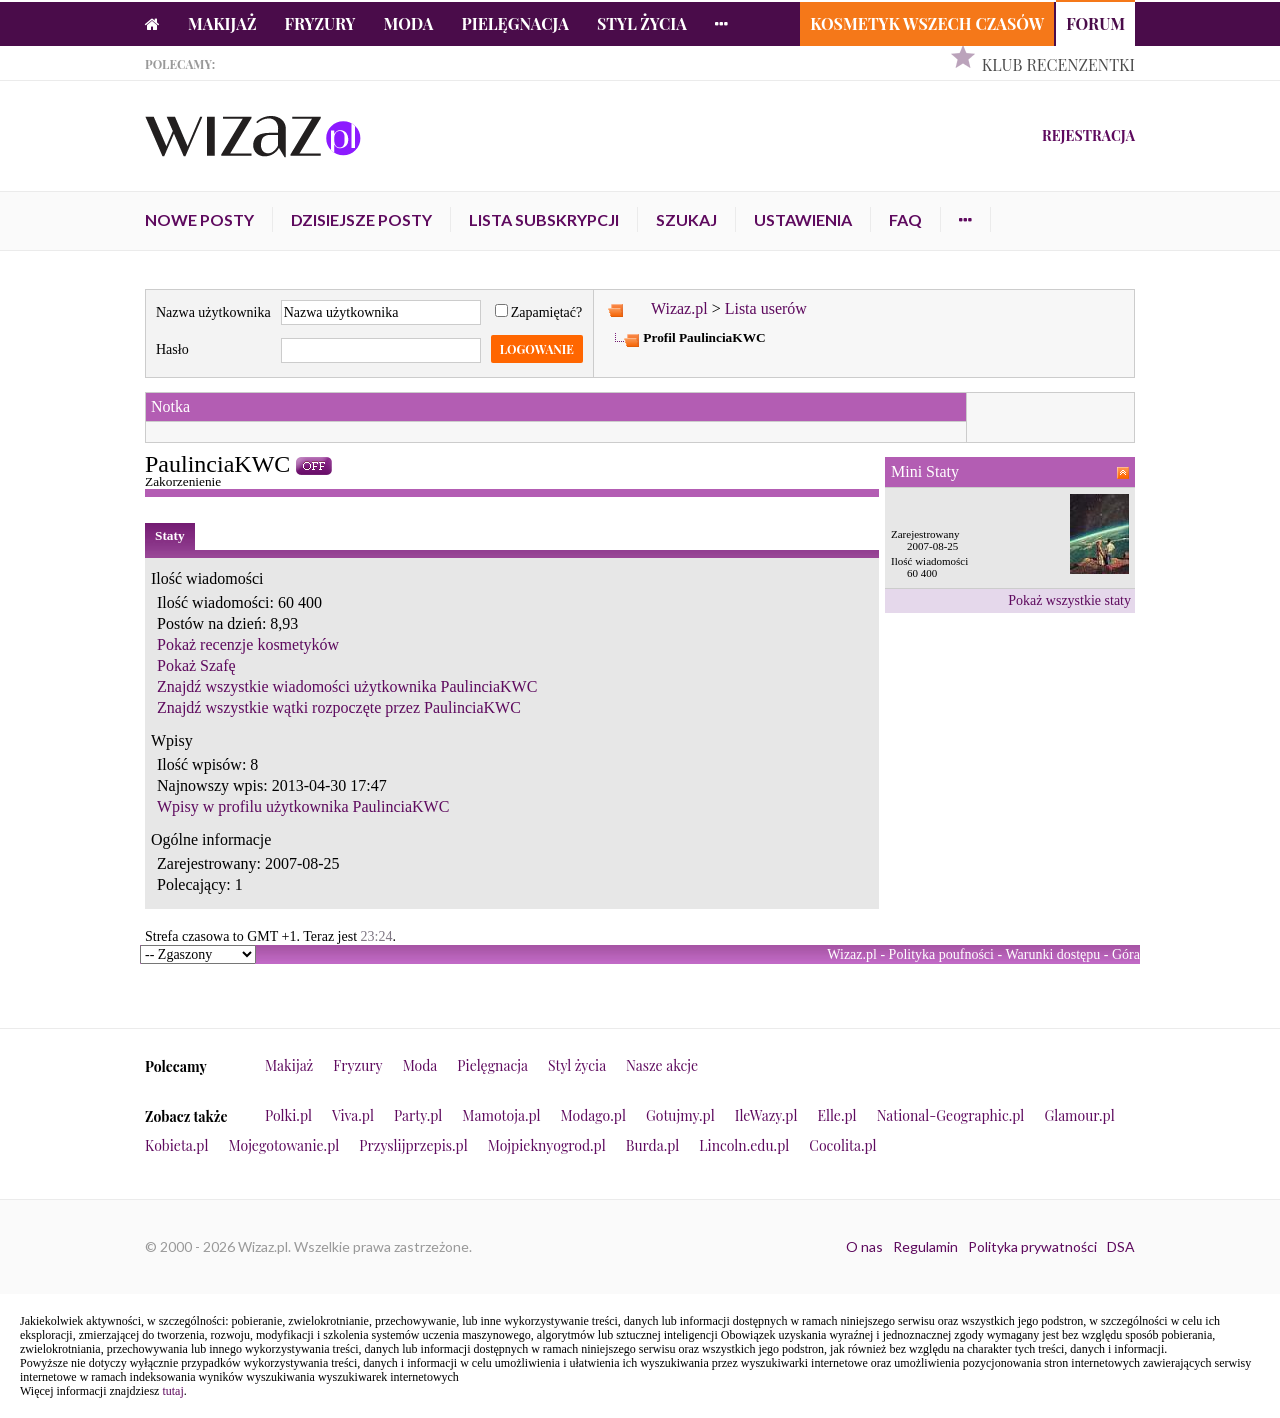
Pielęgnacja (514, 23)
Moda (409, 23)
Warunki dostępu (1052, 954)
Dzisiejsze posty (361, 219)
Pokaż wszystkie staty (1069, 600)
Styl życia (642, 23)
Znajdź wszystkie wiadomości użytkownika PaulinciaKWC (347, 686)
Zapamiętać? (539, 312)
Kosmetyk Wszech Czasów (927, 23)
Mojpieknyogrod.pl (547, 1145)
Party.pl (418, 1115)
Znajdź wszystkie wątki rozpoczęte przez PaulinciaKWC (339, 707)
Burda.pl (653, 1145)
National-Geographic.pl (951, 1115)
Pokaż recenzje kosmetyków (248, 644)
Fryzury (320, 23)
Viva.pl (353, 1115)
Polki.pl (288, 1115)
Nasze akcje (662, 1065)
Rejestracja (1088, 135)
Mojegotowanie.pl (284, 1145)
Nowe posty (199, 219)
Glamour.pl (1079, 1115)
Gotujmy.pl (680, 1115)
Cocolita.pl (842, 1145)
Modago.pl (593, 1115)
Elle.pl (836, 1115)
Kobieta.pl (177, 1145)
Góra (1126, 954)
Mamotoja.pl (501, 1115)
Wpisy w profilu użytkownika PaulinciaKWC (303, 806)
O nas (864, 1246)
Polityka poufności (941, 954)
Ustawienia (803, 219)
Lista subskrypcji (544, 219)
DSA (1121, 1246)
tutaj (172, 1391)
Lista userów (766, 308)
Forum (1095, 23)
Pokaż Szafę (196, 665)
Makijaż (222, 23)
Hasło (172, 349)
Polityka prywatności (1032, 1246)
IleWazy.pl (766, 1115)
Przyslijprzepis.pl (413, 1145)
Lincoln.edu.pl (744, 1145)
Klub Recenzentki (1058, 64)
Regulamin (925, 1246)
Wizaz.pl (679, 308)
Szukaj (686, 219)
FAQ (905, 219)
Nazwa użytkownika (213, 312)
